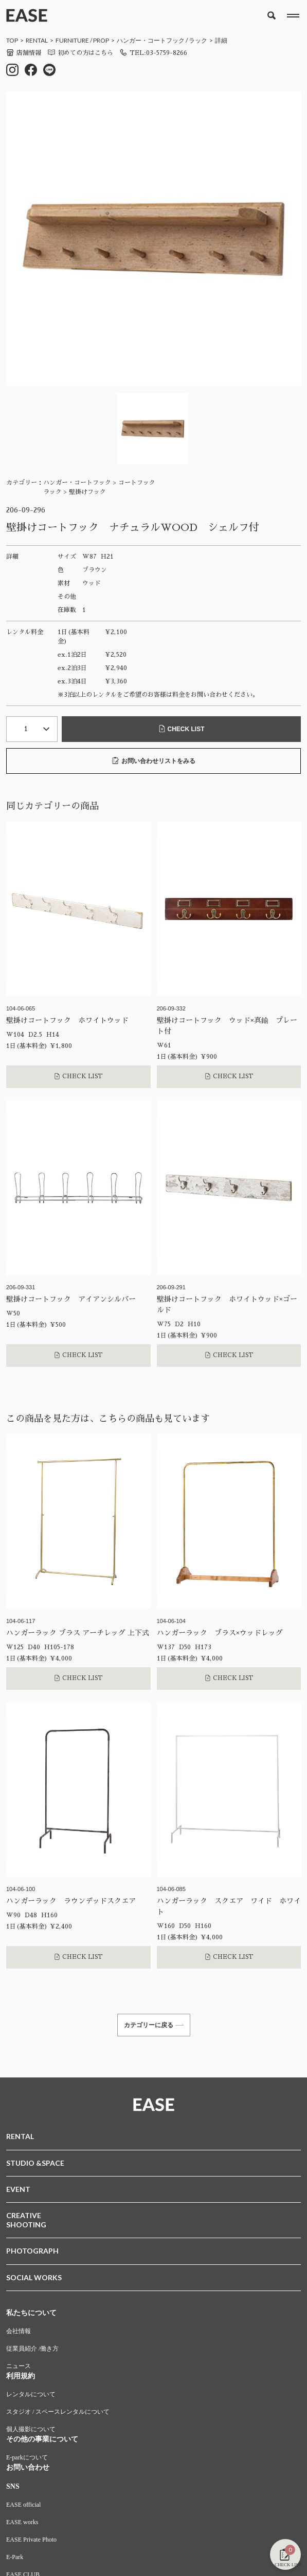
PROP (101, 40)
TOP (12, 40)
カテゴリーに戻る (154, 2025)
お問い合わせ (27, 2467)
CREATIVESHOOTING (26, 2220)
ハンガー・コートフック (151, 40)
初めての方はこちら (80, 53)
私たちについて (31, 2313)
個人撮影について (31, 2429)
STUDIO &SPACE (35, 2163)
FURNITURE (72, 40)
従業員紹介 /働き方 (32, 2348)
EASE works (22, 2522)
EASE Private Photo (31, 2539)
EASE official (23, 2504)
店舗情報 (23, 53)
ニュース (18, 2366)
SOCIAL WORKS (34, 2277)
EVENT (18, 2189)
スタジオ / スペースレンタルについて (58, 2411)
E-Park (14, 2557)
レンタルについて (31, 2394)
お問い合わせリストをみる (153, 761)
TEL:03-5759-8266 (153, 53)
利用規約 (20, 2376)
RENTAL (37, 40)
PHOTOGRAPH (32, 2250)
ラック (198, 40)
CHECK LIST (181, 729)
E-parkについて (27, 2457)
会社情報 (18, 2331)
